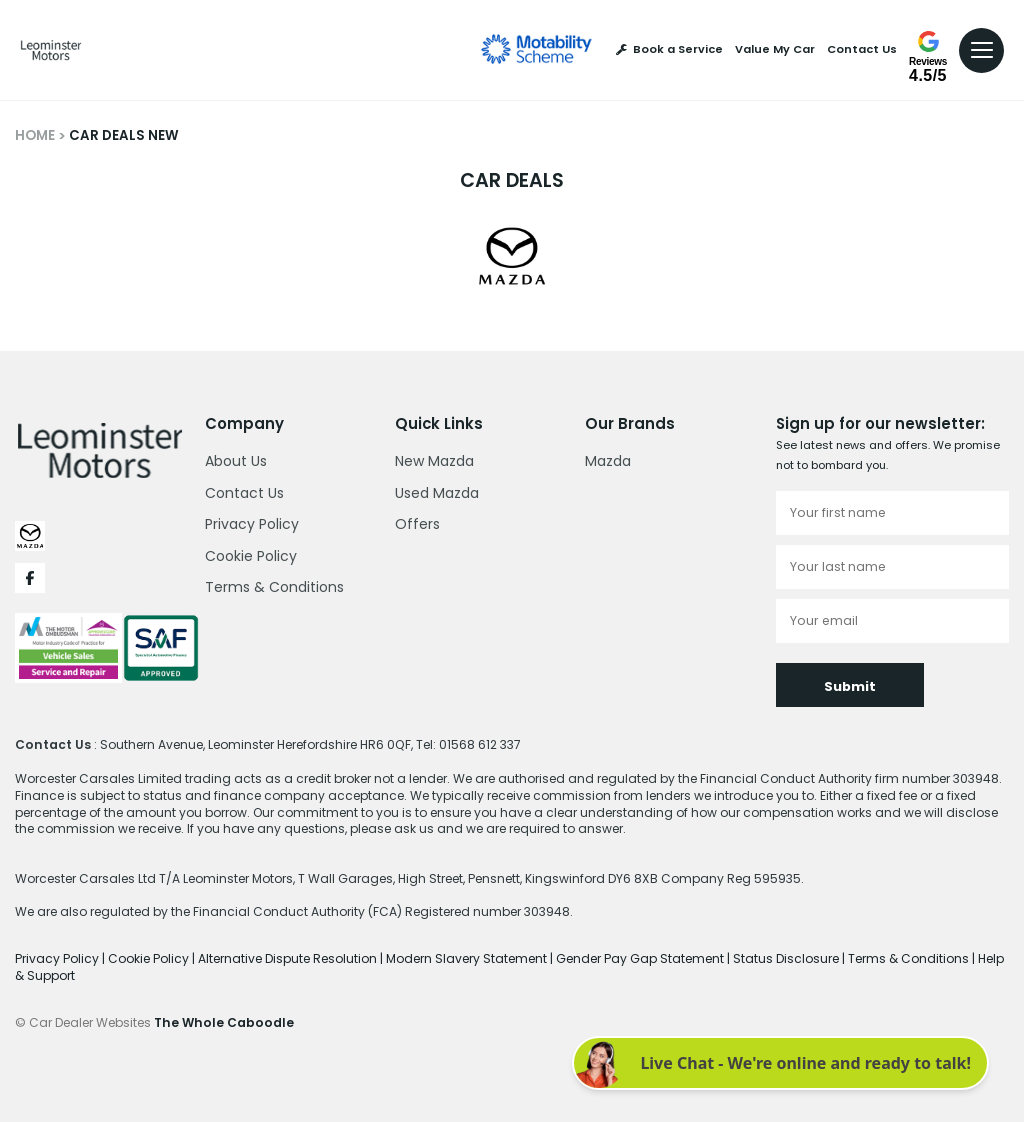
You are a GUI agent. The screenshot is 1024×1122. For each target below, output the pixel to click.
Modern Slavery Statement (468, 958)
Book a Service (669, 49)
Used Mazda (437, 493)
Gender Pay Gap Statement (641, 958)
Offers (417, 524)
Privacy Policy (252, 524)
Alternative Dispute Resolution (289, 958)
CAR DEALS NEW (124, 135)
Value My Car (775, 49)
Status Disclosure (787, 958)
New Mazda (434, 461)
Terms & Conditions (274, 587)
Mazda (608, 461)
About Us (236, 461)
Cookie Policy (251, 556)
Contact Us (862, 49)
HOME (35, 135)
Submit (850, 686)
